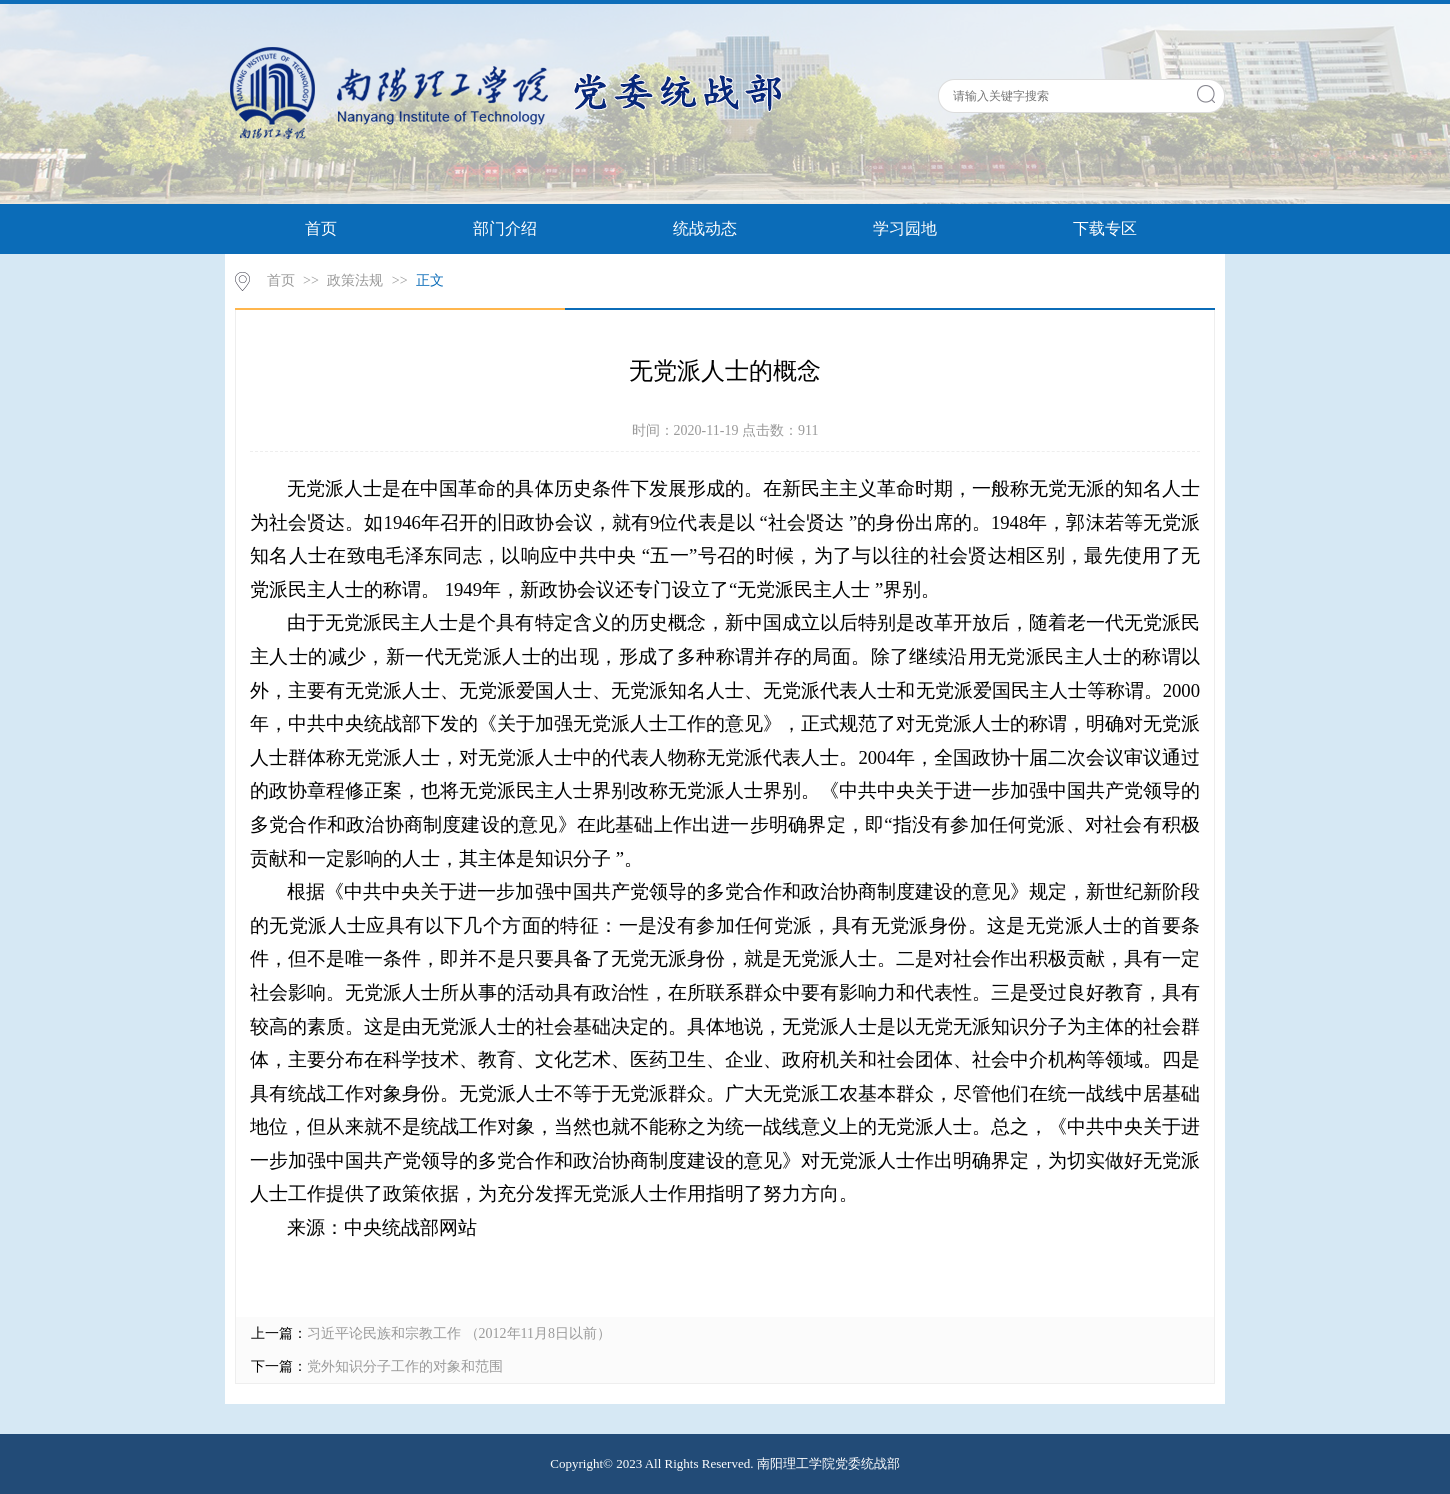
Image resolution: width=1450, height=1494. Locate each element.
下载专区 (1105, 228)
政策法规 (355, 280)
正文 (430, 280)
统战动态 (705, 228)
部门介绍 (505, 228)
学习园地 (905, 228)
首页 (321, 228)
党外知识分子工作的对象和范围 (405, 1366)
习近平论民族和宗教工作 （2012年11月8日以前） (459, 1333)
